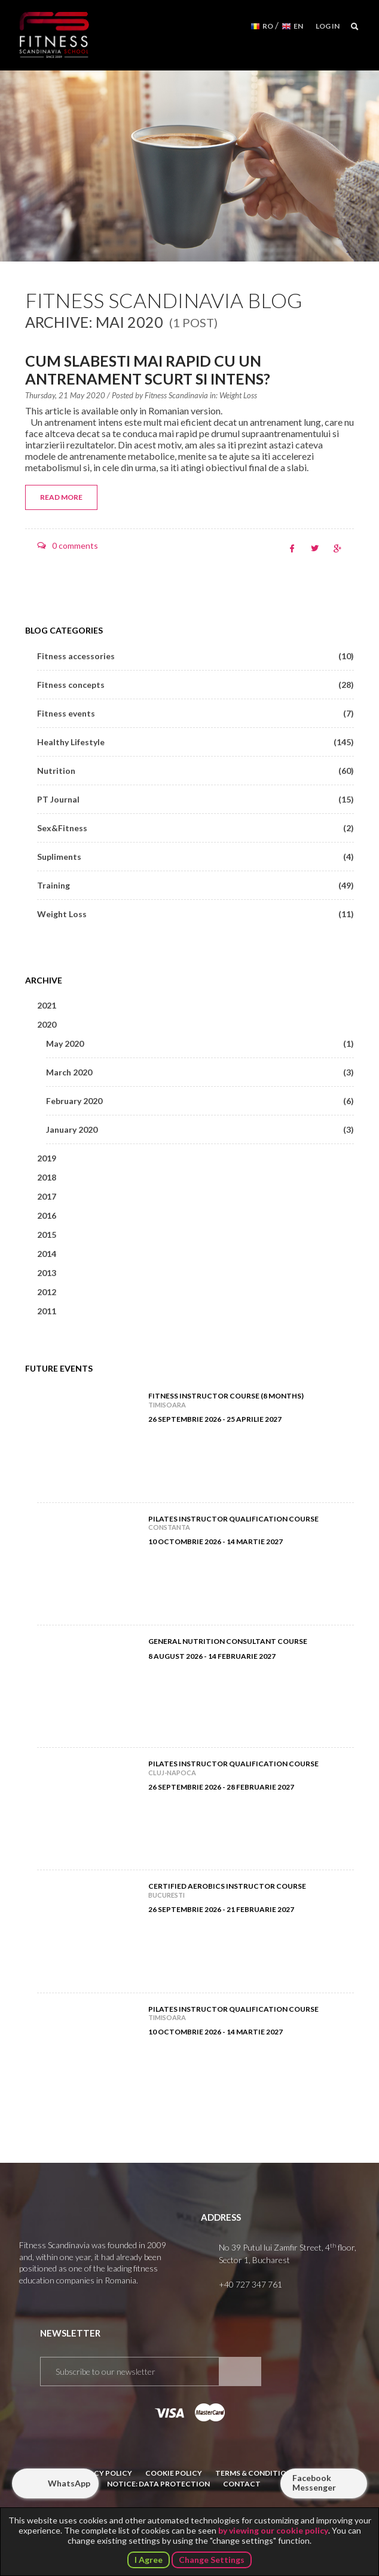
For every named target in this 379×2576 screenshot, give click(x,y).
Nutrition (195, 771)
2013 (46, 1273)
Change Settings (211, 2560)
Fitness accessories (195, 656)
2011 (46, 1311)
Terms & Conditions (255, 2473)
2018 (46, 1177)
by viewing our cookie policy (273, 2530)
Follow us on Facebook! (298, 2372)
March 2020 (200, 1072)
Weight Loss (238, 395)
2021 (46, 1005)
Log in (328, 25)
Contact (242, 2483)
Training (195, 885)
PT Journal (195, 799)
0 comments (75, 545)
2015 (46, 1234)
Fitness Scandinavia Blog (163, 300)
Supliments (195, 857)
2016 (46, 1215)
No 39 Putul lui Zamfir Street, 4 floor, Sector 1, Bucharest (287, 2253)
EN (298, 25)
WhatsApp (69, 2483)
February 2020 (200, 1101)
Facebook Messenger (314, 2482)
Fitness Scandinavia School (54, 35)
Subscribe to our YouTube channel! (328, 2372)
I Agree (149, 2560)
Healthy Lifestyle (195, 742)
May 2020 (200, 1043)
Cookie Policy (173, 2473)
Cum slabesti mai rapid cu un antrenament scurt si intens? (147, 370)
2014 (46, 1254)
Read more (61, 497)
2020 (46, 1024)
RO (267, 25)
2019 (46, 1158)
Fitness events (195, 713)
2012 (46, 1292)
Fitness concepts (195, 685)
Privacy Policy (102, 2473)
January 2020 (200, 1129)
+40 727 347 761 (250, 2284)
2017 (46, 1196)
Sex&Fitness (195, 828)
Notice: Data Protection (158, 2483)
